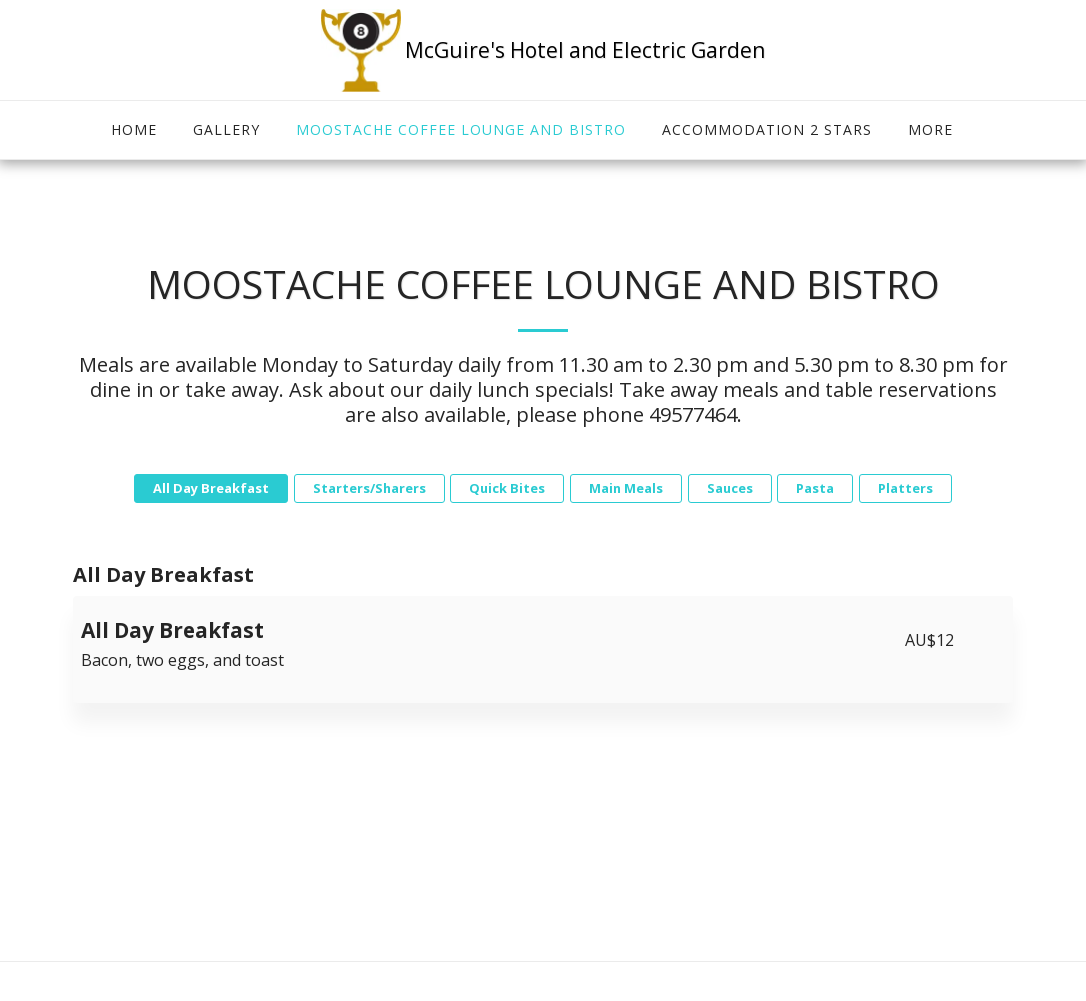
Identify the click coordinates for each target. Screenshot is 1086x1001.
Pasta (815, 488)
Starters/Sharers (369, 488)
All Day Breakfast (211, 488)
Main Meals (626, 488)
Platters (905, 488)
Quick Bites (507, 488)
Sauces (730, 488)
